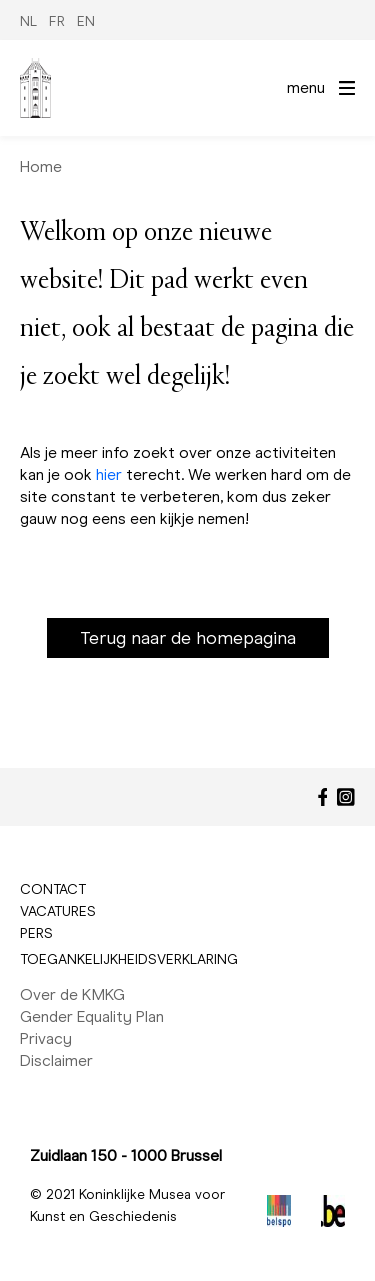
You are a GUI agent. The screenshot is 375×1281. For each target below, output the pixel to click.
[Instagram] (346, 797)
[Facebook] (323, 797)
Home (41, 166)
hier (109, 474)
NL (28, 21)
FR (57, 21)
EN (86, 21)
